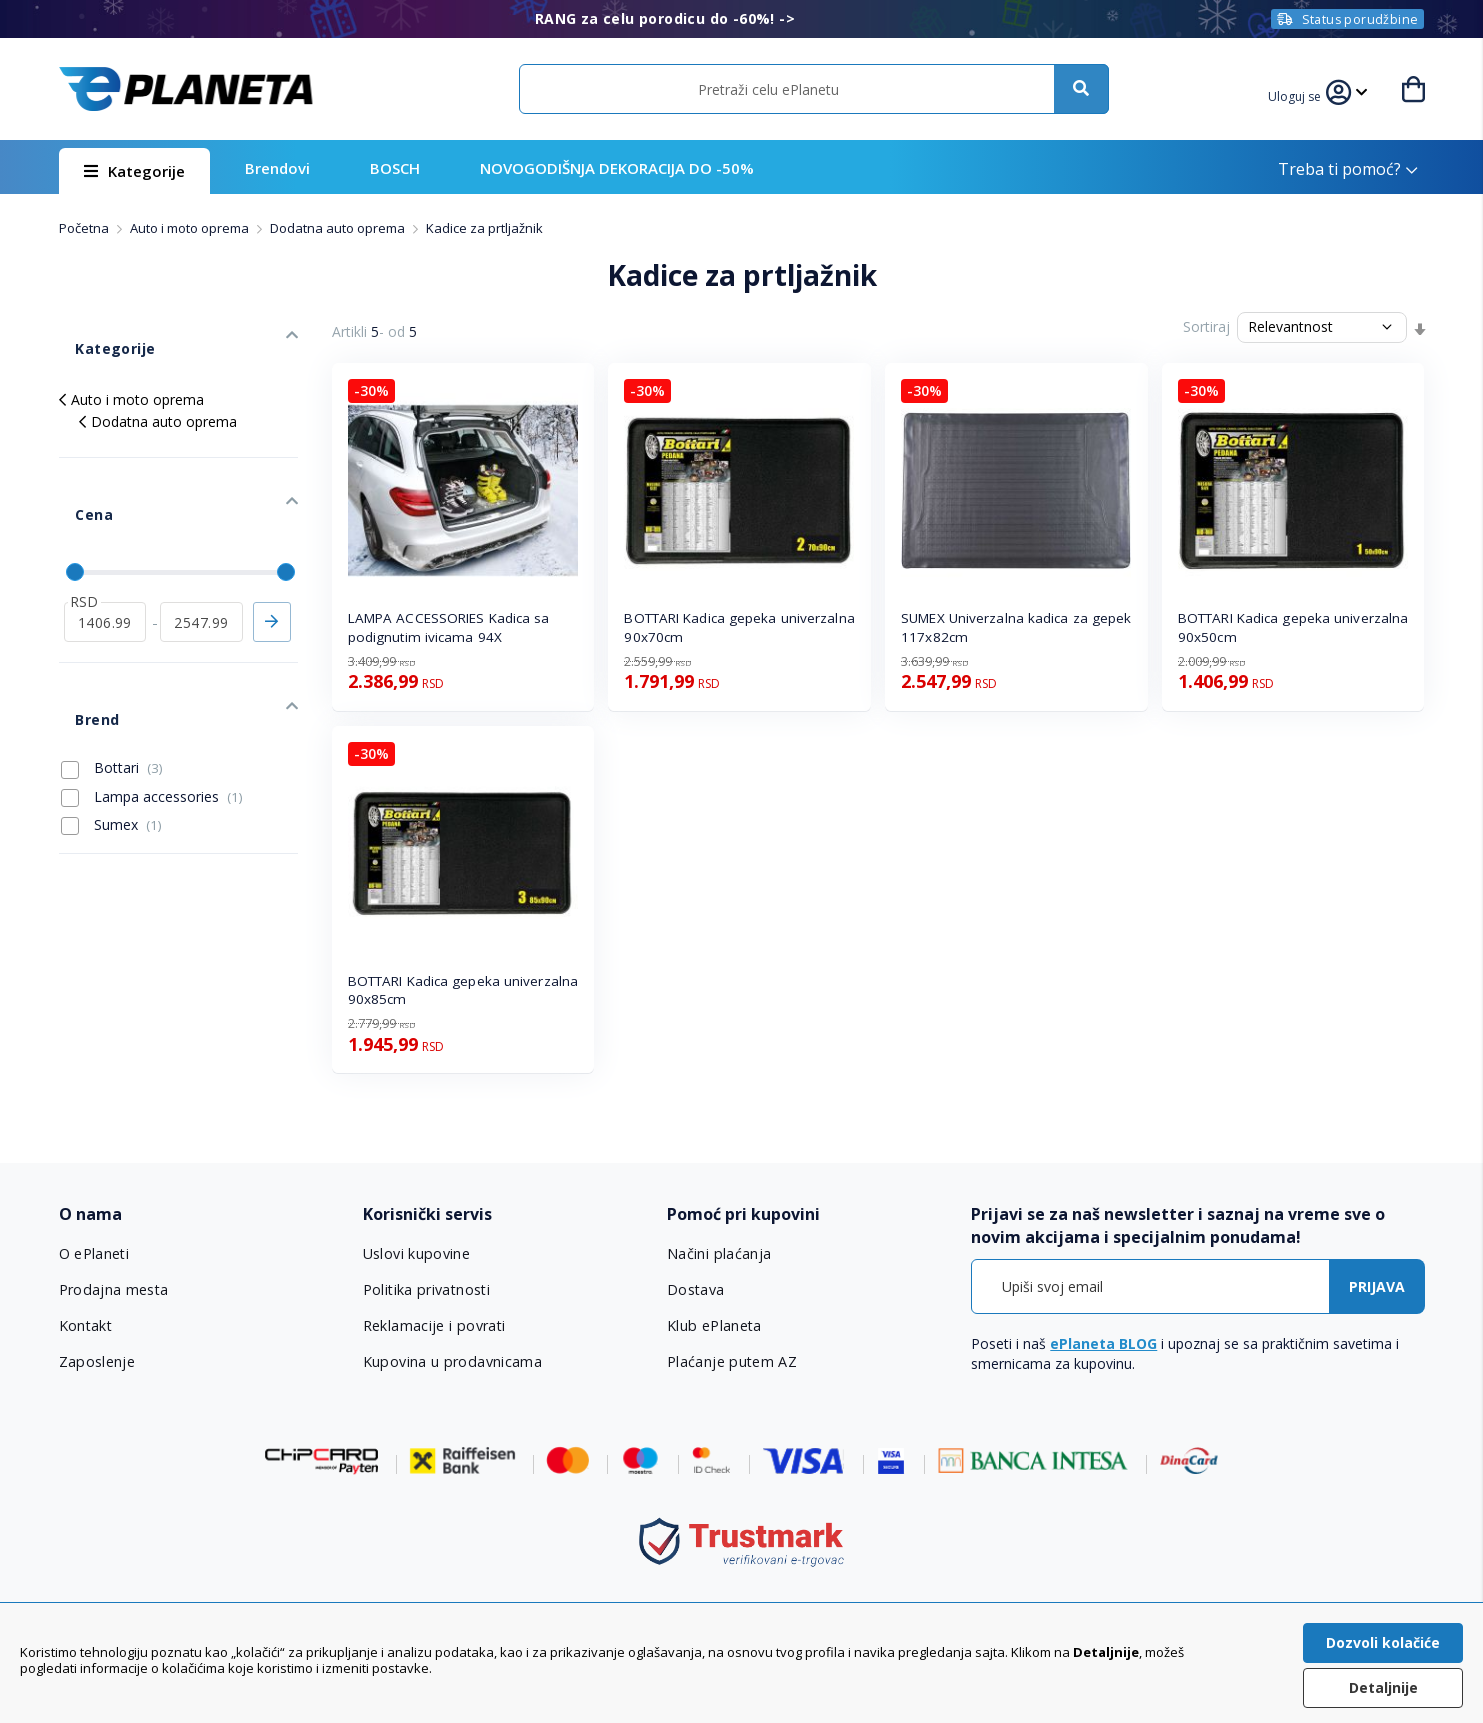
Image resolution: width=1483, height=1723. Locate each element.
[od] (105, 563)
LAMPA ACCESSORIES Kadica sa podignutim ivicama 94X (449, 627)
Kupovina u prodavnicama (450, 1362)
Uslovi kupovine (416, 1254)
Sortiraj (1206, 326)
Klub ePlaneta (714, 1326)
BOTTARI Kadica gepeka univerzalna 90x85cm (463, 990)
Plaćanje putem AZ (731, 1362)
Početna (85, 228)
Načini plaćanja (716, 1254)
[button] (1302, 94)
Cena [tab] (77, 472)
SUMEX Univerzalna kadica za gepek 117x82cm (1016, 627)
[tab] (197, 1214)
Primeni (272, 563)
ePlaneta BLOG (1103, 1343)
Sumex (111, 741)
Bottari (112, 684)
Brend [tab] (80, 643)
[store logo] (186, 89)
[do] (201, 563)
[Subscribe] (1377, 1286)
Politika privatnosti (426, 1290)
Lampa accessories (152, 712)
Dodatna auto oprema (339, 228)
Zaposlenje (97, 1362)
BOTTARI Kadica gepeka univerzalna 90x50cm (1293, 627)
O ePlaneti (95, 1254)
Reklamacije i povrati (433, 1326)
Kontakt (86, 1326)
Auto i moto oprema (191, 228)
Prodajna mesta (114, 1290)
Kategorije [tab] (97, 331)
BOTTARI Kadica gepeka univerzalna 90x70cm (739, 627)
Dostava (696, 1290)
